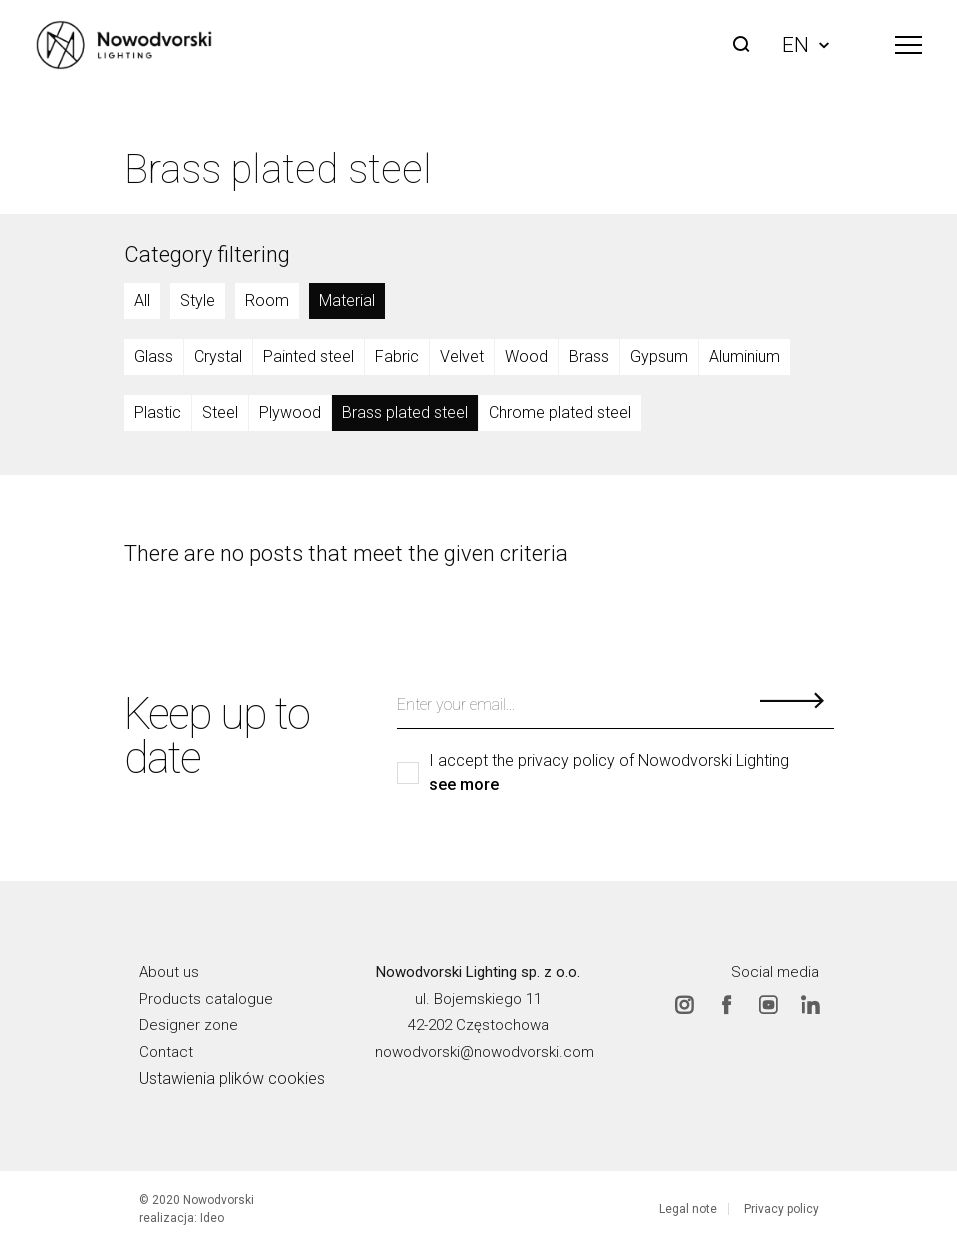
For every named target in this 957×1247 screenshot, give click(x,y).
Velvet (462, 356)
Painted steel (308, 356)
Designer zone (188, 1025)
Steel (220, 412)
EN (805, 45)
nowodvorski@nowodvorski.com (484, 1052)
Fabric (397, 356)
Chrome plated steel (560, 412)
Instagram (684, 1005)
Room (267, 300)
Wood (526, 356)
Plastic (157, 412)
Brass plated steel (405, 412)
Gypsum (659, 356)
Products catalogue (206, 999)
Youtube (768, 1005)
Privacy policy (781, 1209)
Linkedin (810, 1005)
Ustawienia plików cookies (232, 1078)
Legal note (688, 1209)
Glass (153, 356)
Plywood (290, 412)
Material (347, 300)
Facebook (726, 1005)
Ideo (212, 1218)
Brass (589, 356)
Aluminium (744, 356)
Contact (166, 1052)
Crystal (218, 356)
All (142, 300)
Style (197, 300)
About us (169, 972)
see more (464, 785)
